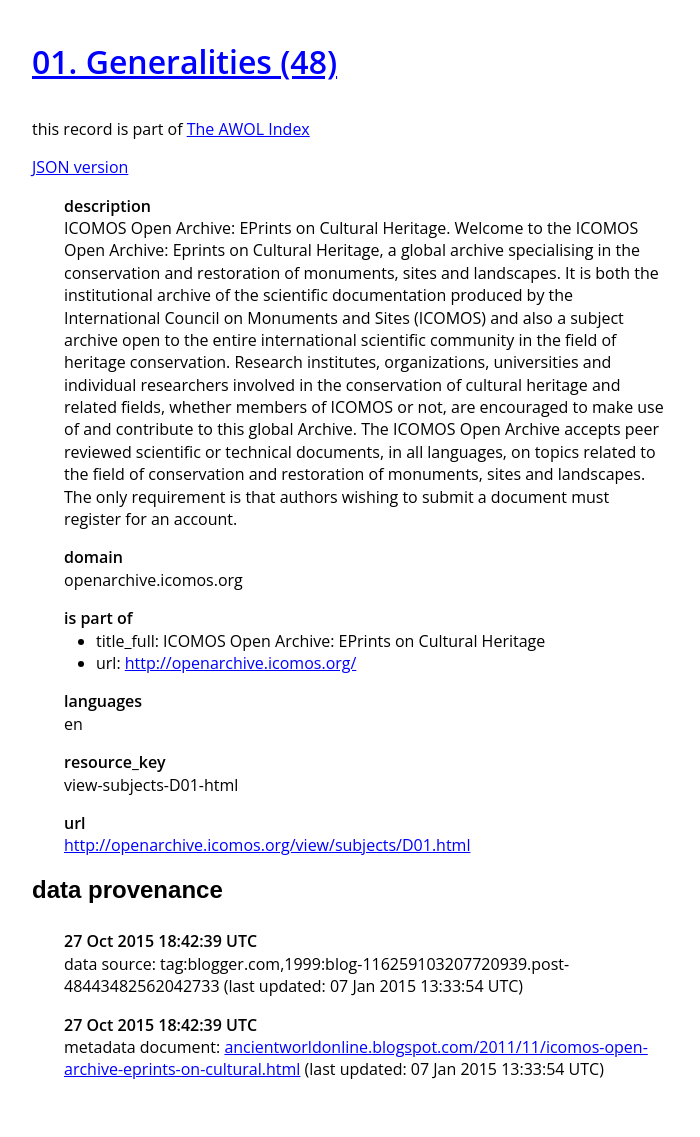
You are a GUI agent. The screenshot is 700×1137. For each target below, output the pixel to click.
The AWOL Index (248, 129)
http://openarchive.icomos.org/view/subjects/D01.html (267, 845)
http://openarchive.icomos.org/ (241, 663)
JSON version (80, 167)
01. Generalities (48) (184, 61)
